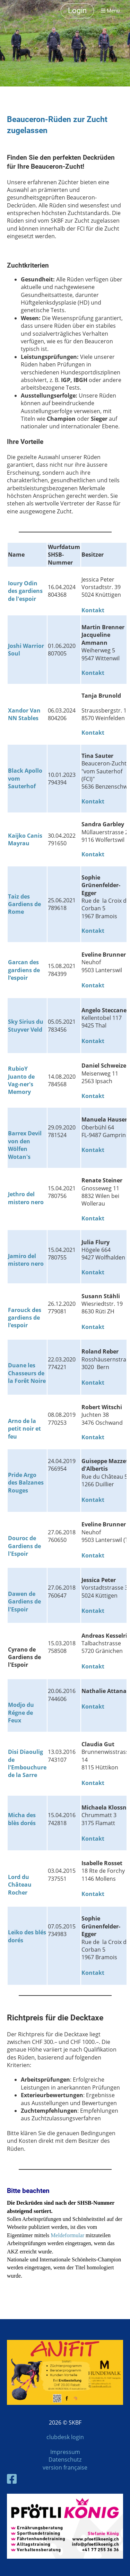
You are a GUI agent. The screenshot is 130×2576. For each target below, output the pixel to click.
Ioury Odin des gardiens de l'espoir (25, 591)
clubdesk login (65, 2437)
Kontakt (92, 673)
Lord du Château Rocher (20, 1884)
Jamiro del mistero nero (26, 1259)
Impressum (65, 2452)
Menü (110, 11)
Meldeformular (68, 2235)
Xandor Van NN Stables (24, 714)
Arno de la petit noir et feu (24, 1428)
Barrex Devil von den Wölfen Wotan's (25, 1144)
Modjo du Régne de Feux (21, 1712)
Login (77, 10)
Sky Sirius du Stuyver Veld (25, 1025)
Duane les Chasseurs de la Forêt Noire (27, 1373)
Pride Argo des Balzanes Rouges (26, 1482)
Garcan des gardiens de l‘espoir (24, 970)
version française (65, 2467)
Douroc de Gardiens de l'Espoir (24, 1545)
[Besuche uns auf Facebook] (12, 2478)
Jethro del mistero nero (26, 1198)
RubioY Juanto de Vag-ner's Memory (21, 1080)
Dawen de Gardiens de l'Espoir (24, 1601)
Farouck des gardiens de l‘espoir (24, 1317)
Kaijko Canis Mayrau (25, 839)
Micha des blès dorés (22, 1818)
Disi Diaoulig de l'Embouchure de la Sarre (27, 1763)
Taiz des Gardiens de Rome (24, 904)
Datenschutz (65, 2459)
